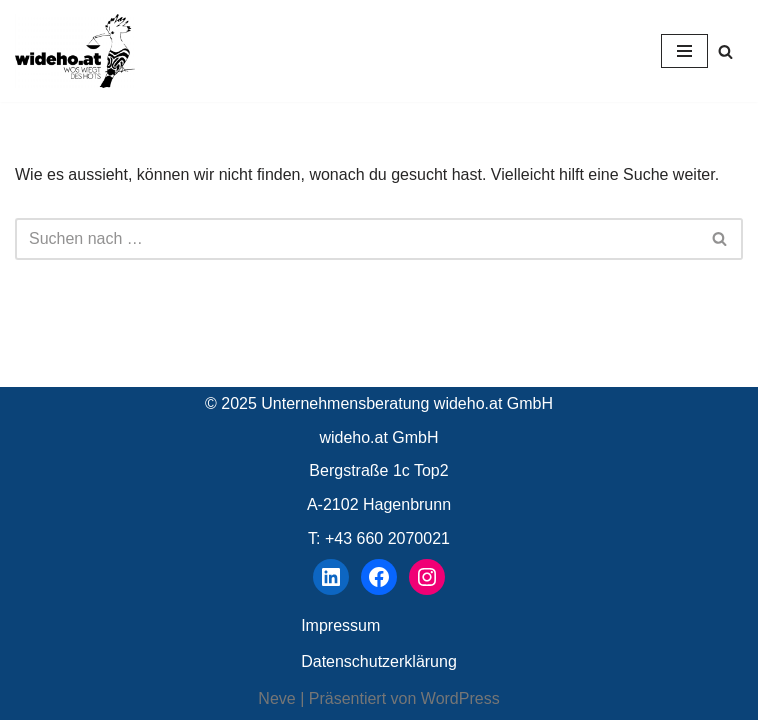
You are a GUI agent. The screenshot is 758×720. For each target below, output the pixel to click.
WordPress (460, 698)
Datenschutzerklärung (379, 661)
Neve (276, 698)
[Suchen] (725, 51)
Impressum (340, 625)
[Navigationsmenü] (684, 51)
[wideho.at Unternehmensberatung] (75, 51)
